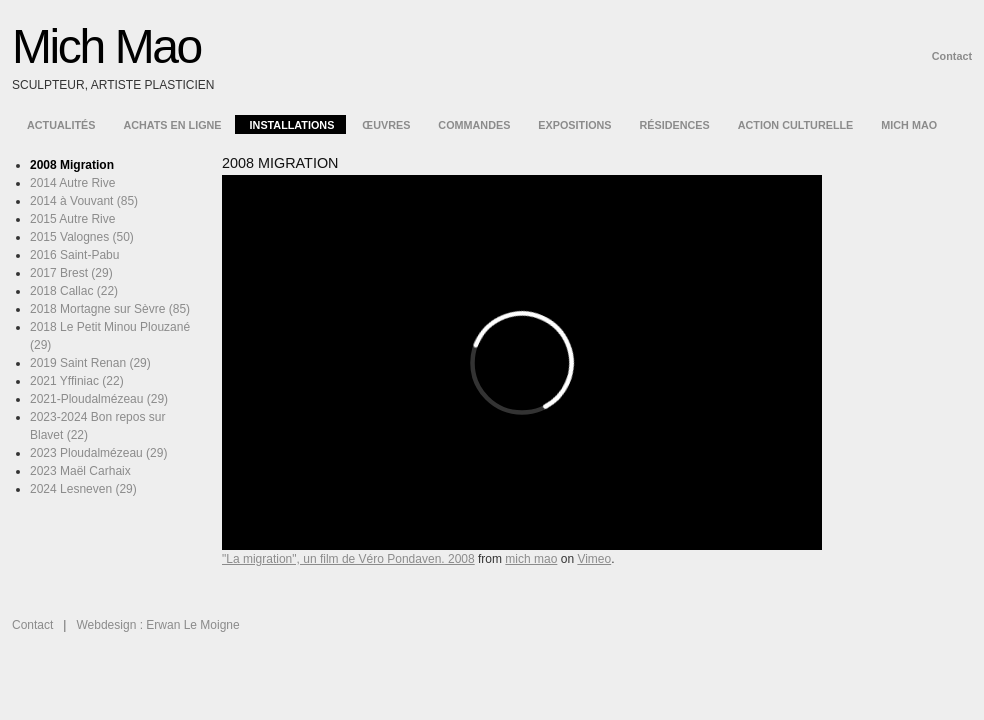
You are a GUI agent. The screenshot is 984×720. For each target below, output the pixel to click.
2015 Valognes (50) (82, 237)
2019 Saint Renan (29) (90, 363)
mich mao (531, 559)
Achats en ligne (172, 125)
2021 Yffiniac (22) (77, 381)
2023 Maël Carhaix (80, 471)
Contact (952, 56)
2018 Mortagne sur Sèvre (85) (110, 309)
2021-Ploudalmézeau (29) (99, 399)
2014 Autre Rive (72, 183)
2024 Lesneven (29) (83, 489)
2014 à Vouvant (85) (84, 201)
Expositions (574, 125)
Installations (292, 125)
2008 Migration (72, 165)
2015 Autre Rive (72, 219)
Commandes (474, 125)
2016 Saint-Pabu (74, 255)
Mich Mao (106, 46)
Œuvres (386, 125)
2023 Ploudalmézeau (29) (98, 453)
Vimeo (594, 559)
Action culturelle (796, 125)
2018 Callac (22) (74, 291)
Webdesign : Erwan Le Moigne (157, 625)
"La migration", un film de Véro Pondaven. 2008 (348, 559)
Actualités (61, 125)
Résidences (675, 125)
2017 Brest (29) (71, 273)
